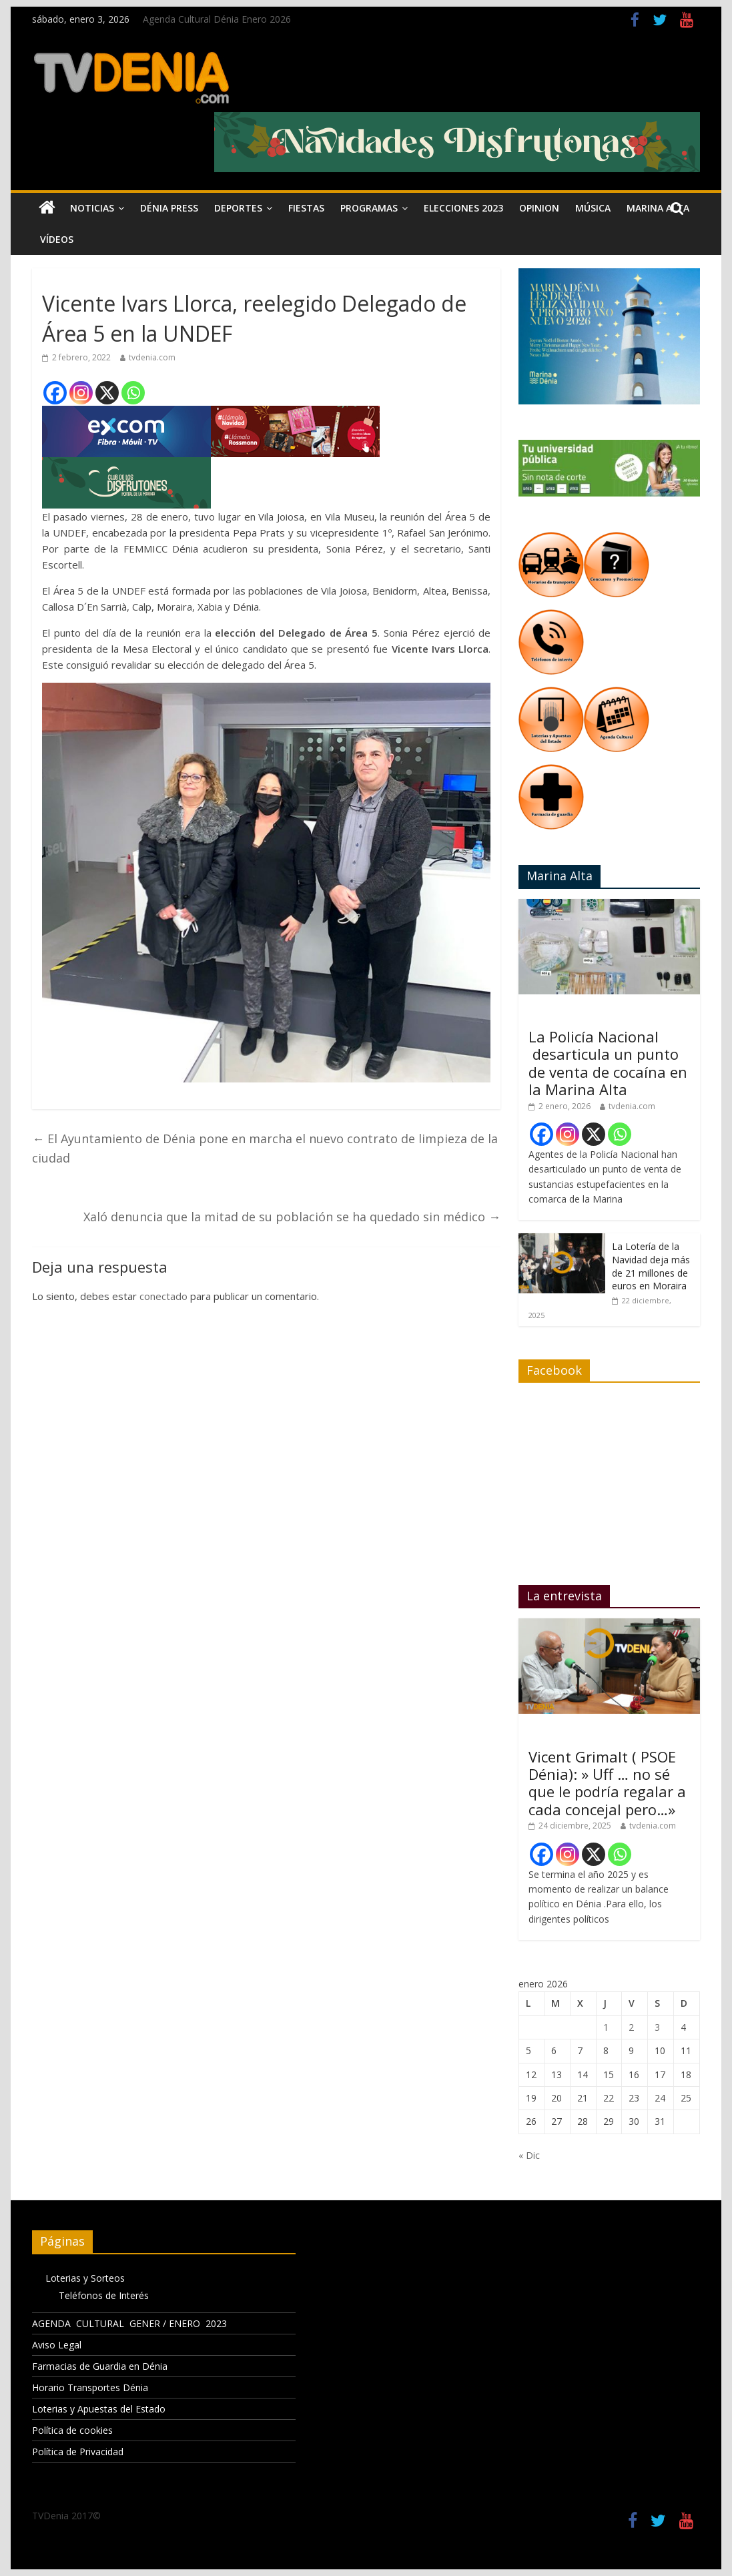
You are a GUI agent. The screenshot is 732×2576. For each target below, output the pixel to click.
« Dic (529, 2155)
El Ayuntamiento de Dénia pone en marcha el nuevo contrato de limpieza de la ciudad (265, 1148)
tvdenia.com (152, 357)
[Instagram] (81, 392)
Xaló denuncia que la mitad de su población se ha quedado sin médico (291, 1217)
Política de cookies (72, 2430)
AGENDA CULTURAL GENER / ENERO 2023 (129, 2323)
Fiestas (306, 208)
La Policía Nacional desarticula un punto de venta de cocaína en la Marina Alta (607, 1062)
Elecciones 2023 (463, 208)
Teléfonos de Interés (104, 2295)
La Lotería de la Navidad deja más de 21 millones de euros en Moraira (651, 1266)
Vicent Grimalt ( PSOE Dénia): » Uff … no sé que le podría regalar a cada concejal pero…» (607, 1782)
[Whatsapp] (133, 392)
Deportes (238, 208)
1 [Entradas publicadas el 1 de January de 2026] (606, 2027)
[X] (107, 392)
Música (593, 208)
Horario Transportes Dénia (90, 2387)
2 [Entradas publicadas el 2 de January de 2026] (631, 2027)
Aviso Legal (56, 2344)
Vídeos (56, 239)
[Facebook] (55, 392)
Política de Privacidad (77, 2451)
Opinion (539, 208)
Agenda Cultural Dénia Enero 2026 (217, 19)
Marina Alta (658, 208)
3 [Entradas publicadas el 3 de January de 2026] (657, 2027)
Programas (369, 208)
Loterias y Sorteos (85, 2278)
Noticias (92, 208)
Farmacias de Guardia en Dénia (99, 2366)
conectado (163, 1296)
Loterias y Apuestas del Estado (98, 2408)
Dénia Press (169, 208)
